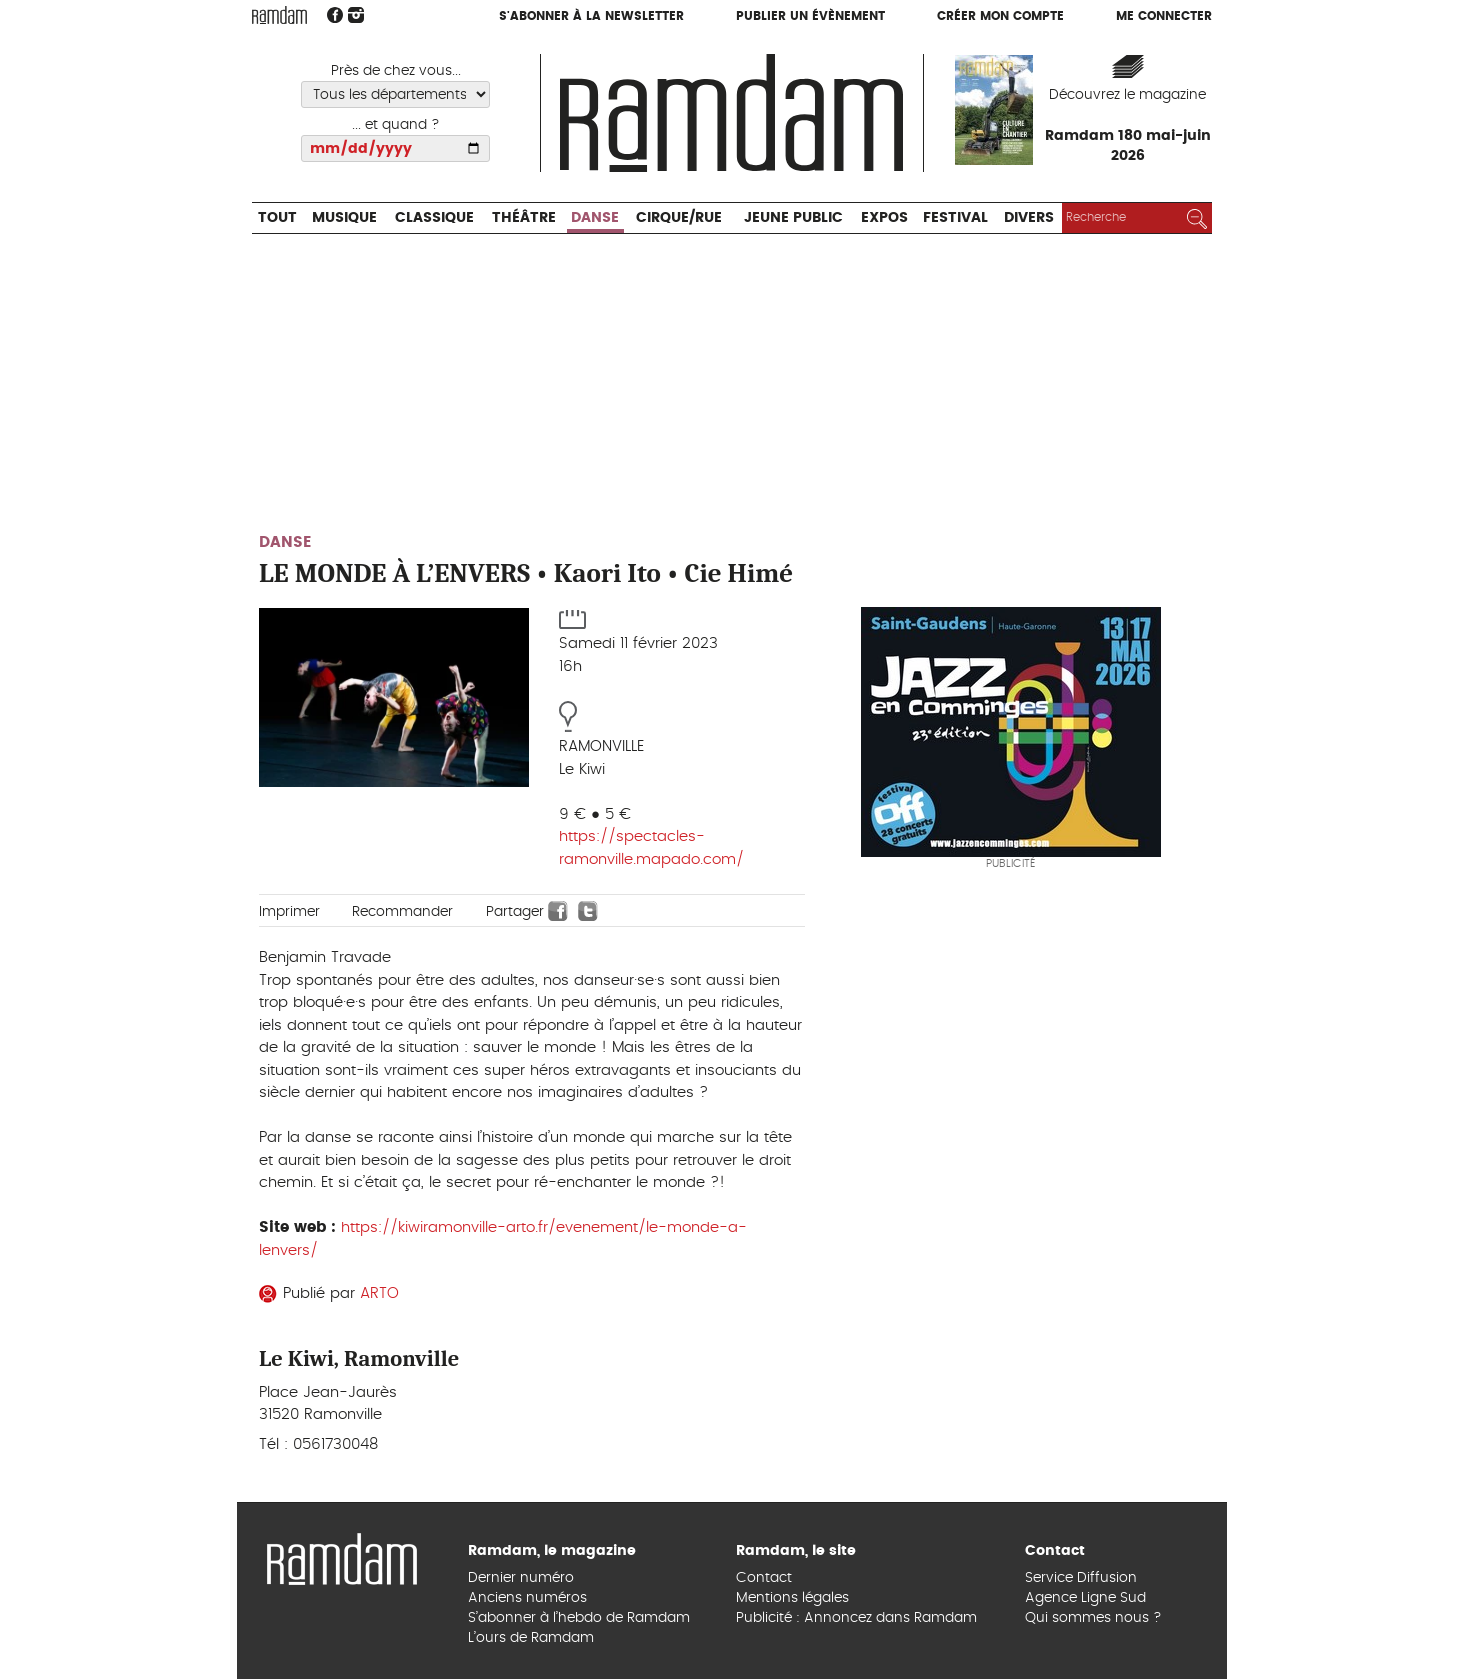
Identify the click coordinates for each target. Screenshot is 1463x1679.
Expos (884, 218)
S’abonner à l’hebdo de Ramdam (579, 1618)
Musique (344, 218)
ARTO (379, 1293)
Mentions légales (792, 1598)
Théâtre (524, 218)
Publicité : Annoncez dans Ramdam (856, 1618)
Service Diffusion (1081, 1578)
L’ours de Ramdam (531, 1638)
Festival (955, 218)
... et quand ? (396, 125)
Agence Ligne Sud (1085, 1598)
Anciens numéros (527, 1598)
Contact (764, 1578)
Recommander (402, 912)
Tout (277, 218)
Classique (434, 218)
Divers (1029, 218)
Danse (595, 218)
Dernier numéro (521, 1578)
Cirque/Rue (679, 218)
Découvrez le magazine (1127, 95)
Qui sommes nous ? (1093, 1618)
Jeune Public (793, 218)
